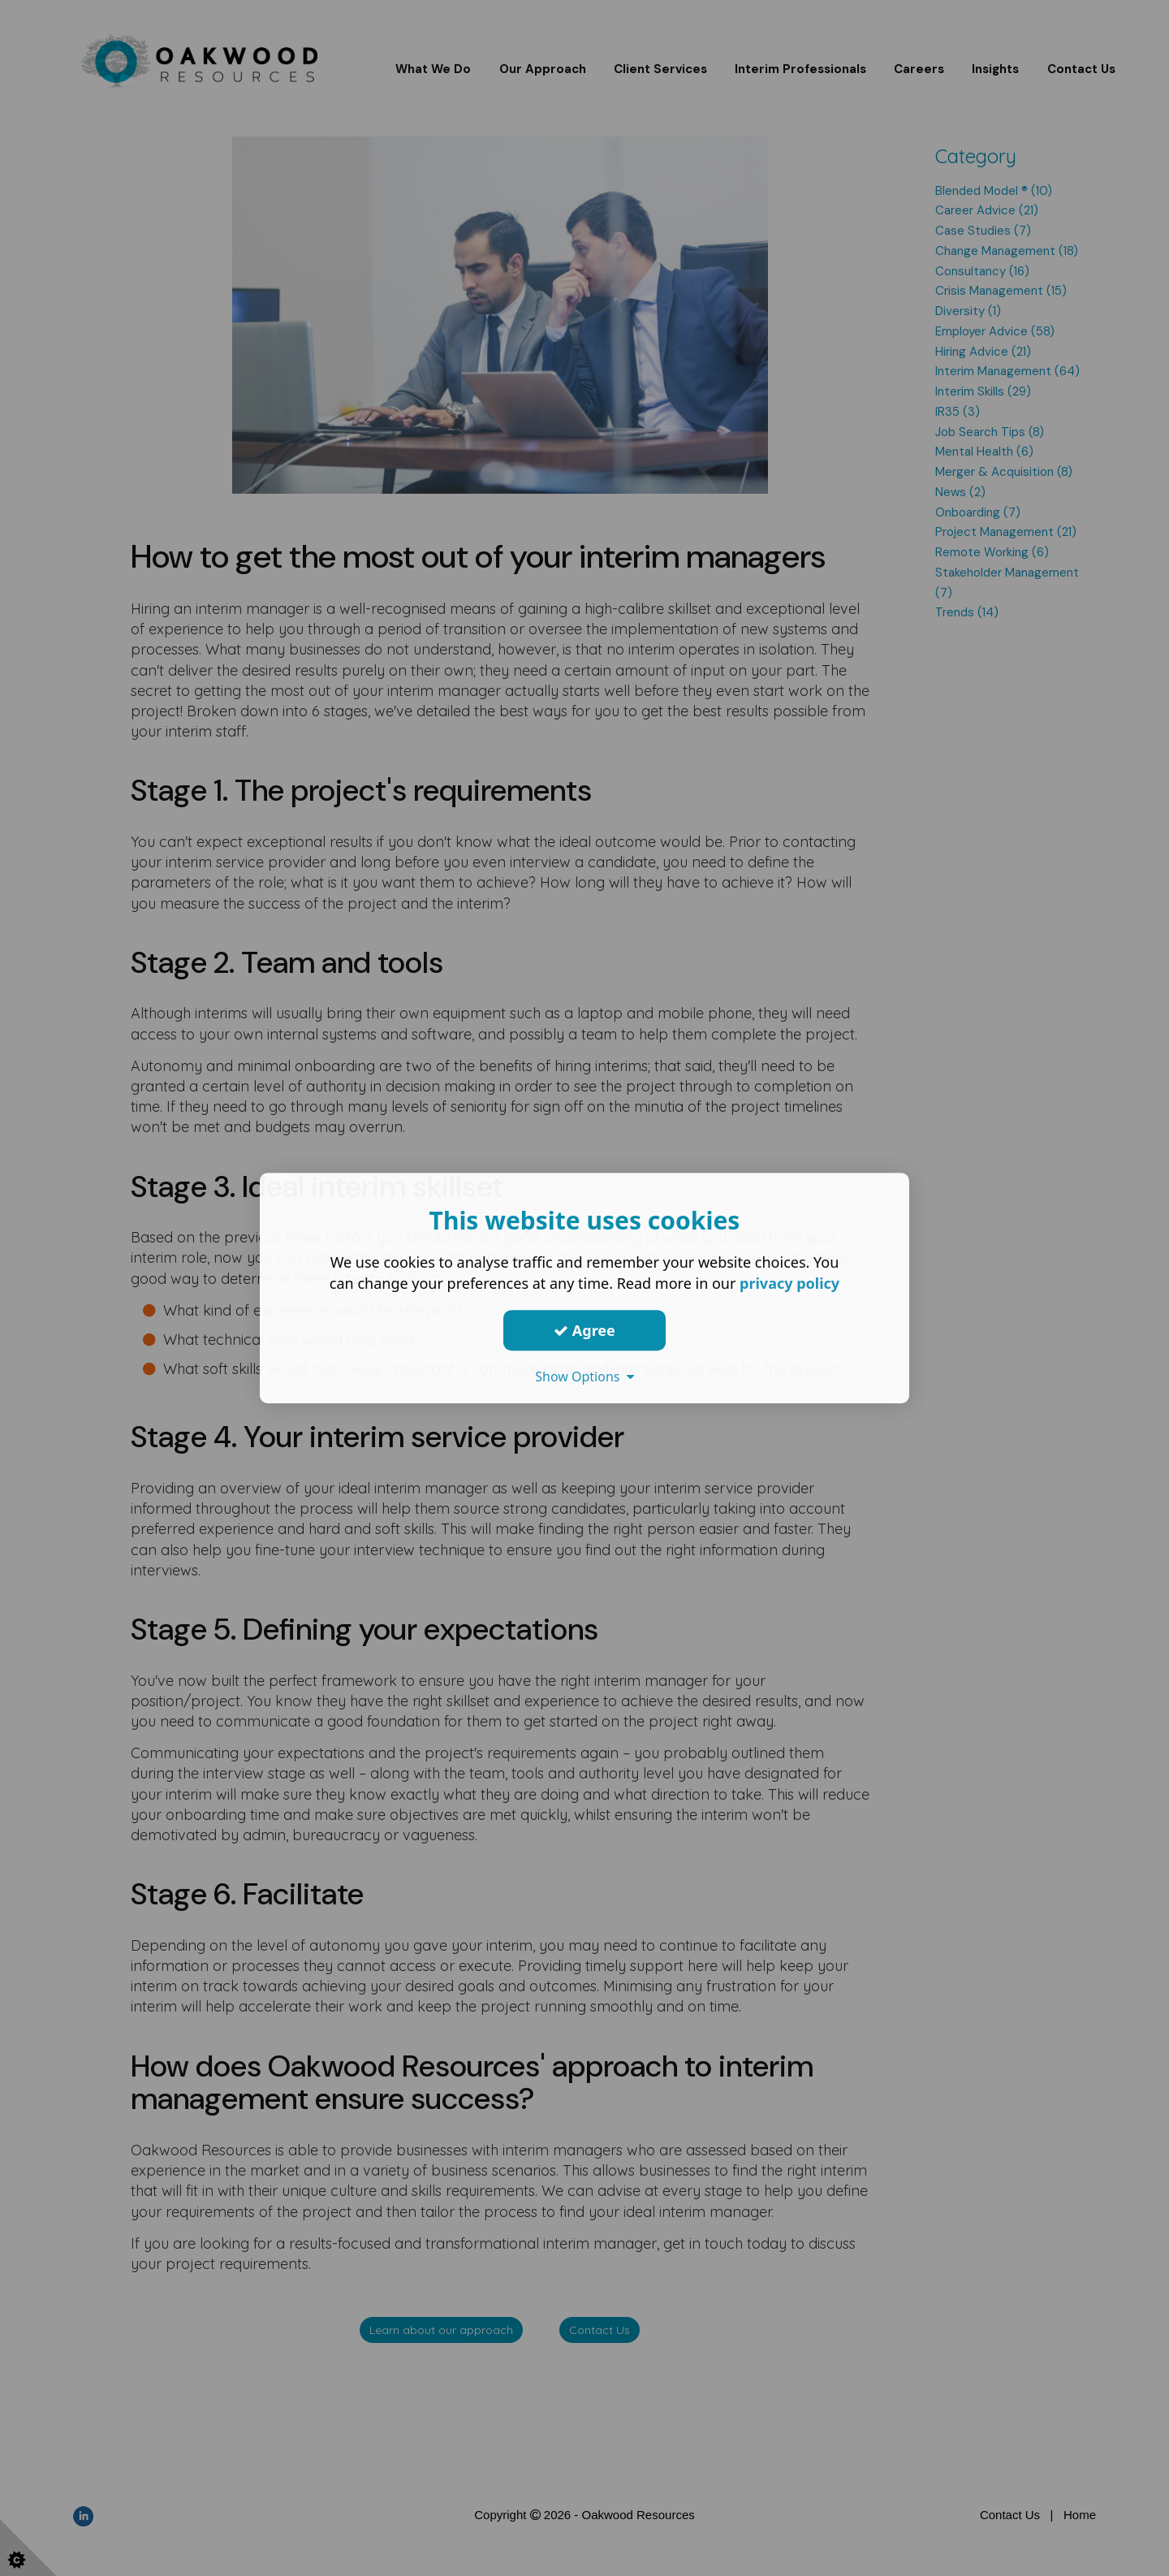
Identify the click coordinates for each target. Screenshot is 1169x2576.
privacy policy (789, 1283)
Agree (584, 1330)
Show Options (584, 1376)
